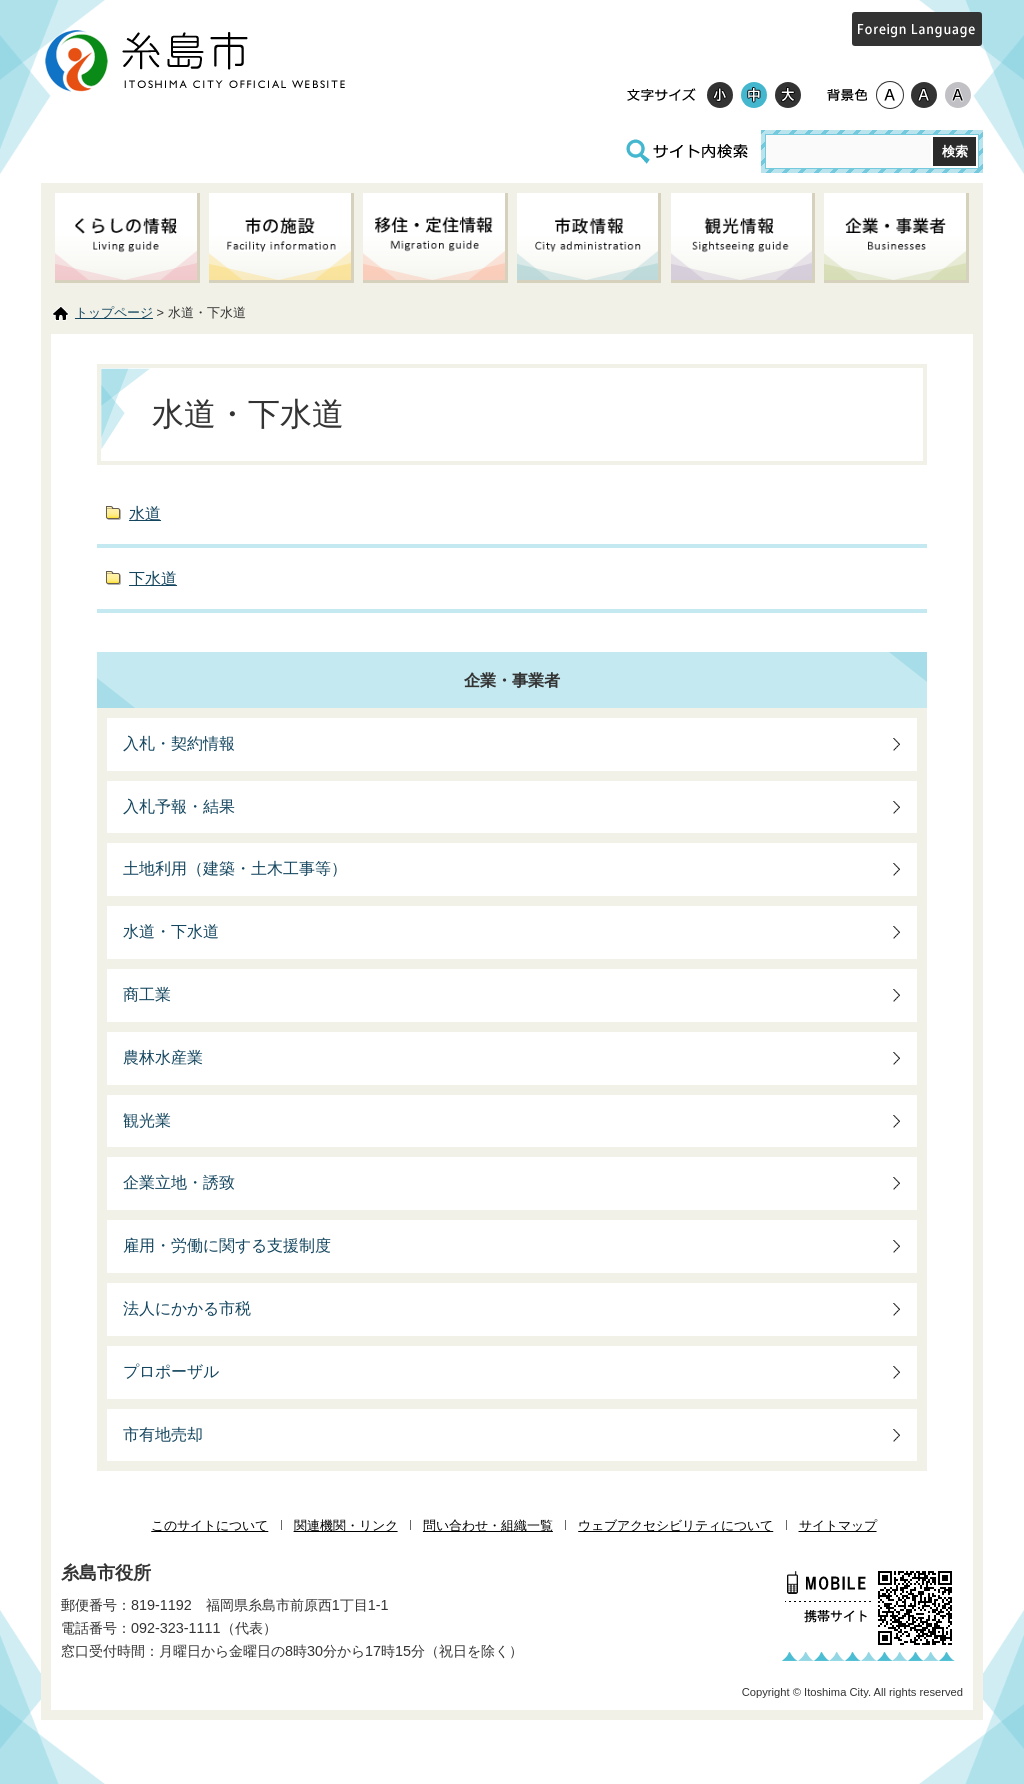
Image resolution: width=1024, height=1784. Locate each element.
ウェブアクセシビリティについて (675, 1525)
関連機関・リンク (346, 1525)
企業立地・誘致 (179, 1182)
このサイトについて (209, 1525)
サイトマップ (838, 1525)
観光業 (147, 1120)
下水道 (153, 578)
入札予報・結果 (179, 806)
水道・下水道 (171, 931)
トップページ (114, 312)
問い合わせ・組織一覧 (488, 1525)
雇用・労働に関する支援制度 (227, 1245)
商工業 (147, 994)
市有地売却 (163, 1434)
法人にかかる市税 (187, 1308)
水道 (145, 513)
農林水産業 (163, 1057)
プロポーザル (171, 1371)
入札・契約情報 (179, 743)
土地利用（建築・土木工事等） (235, 868)
